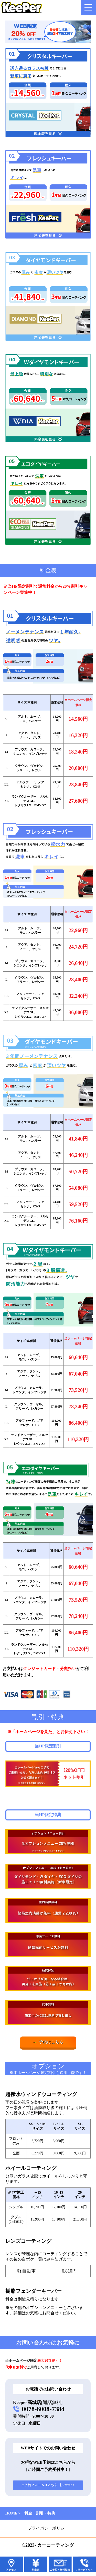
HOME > (13, 2513)
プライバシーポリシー (48, 2528)
